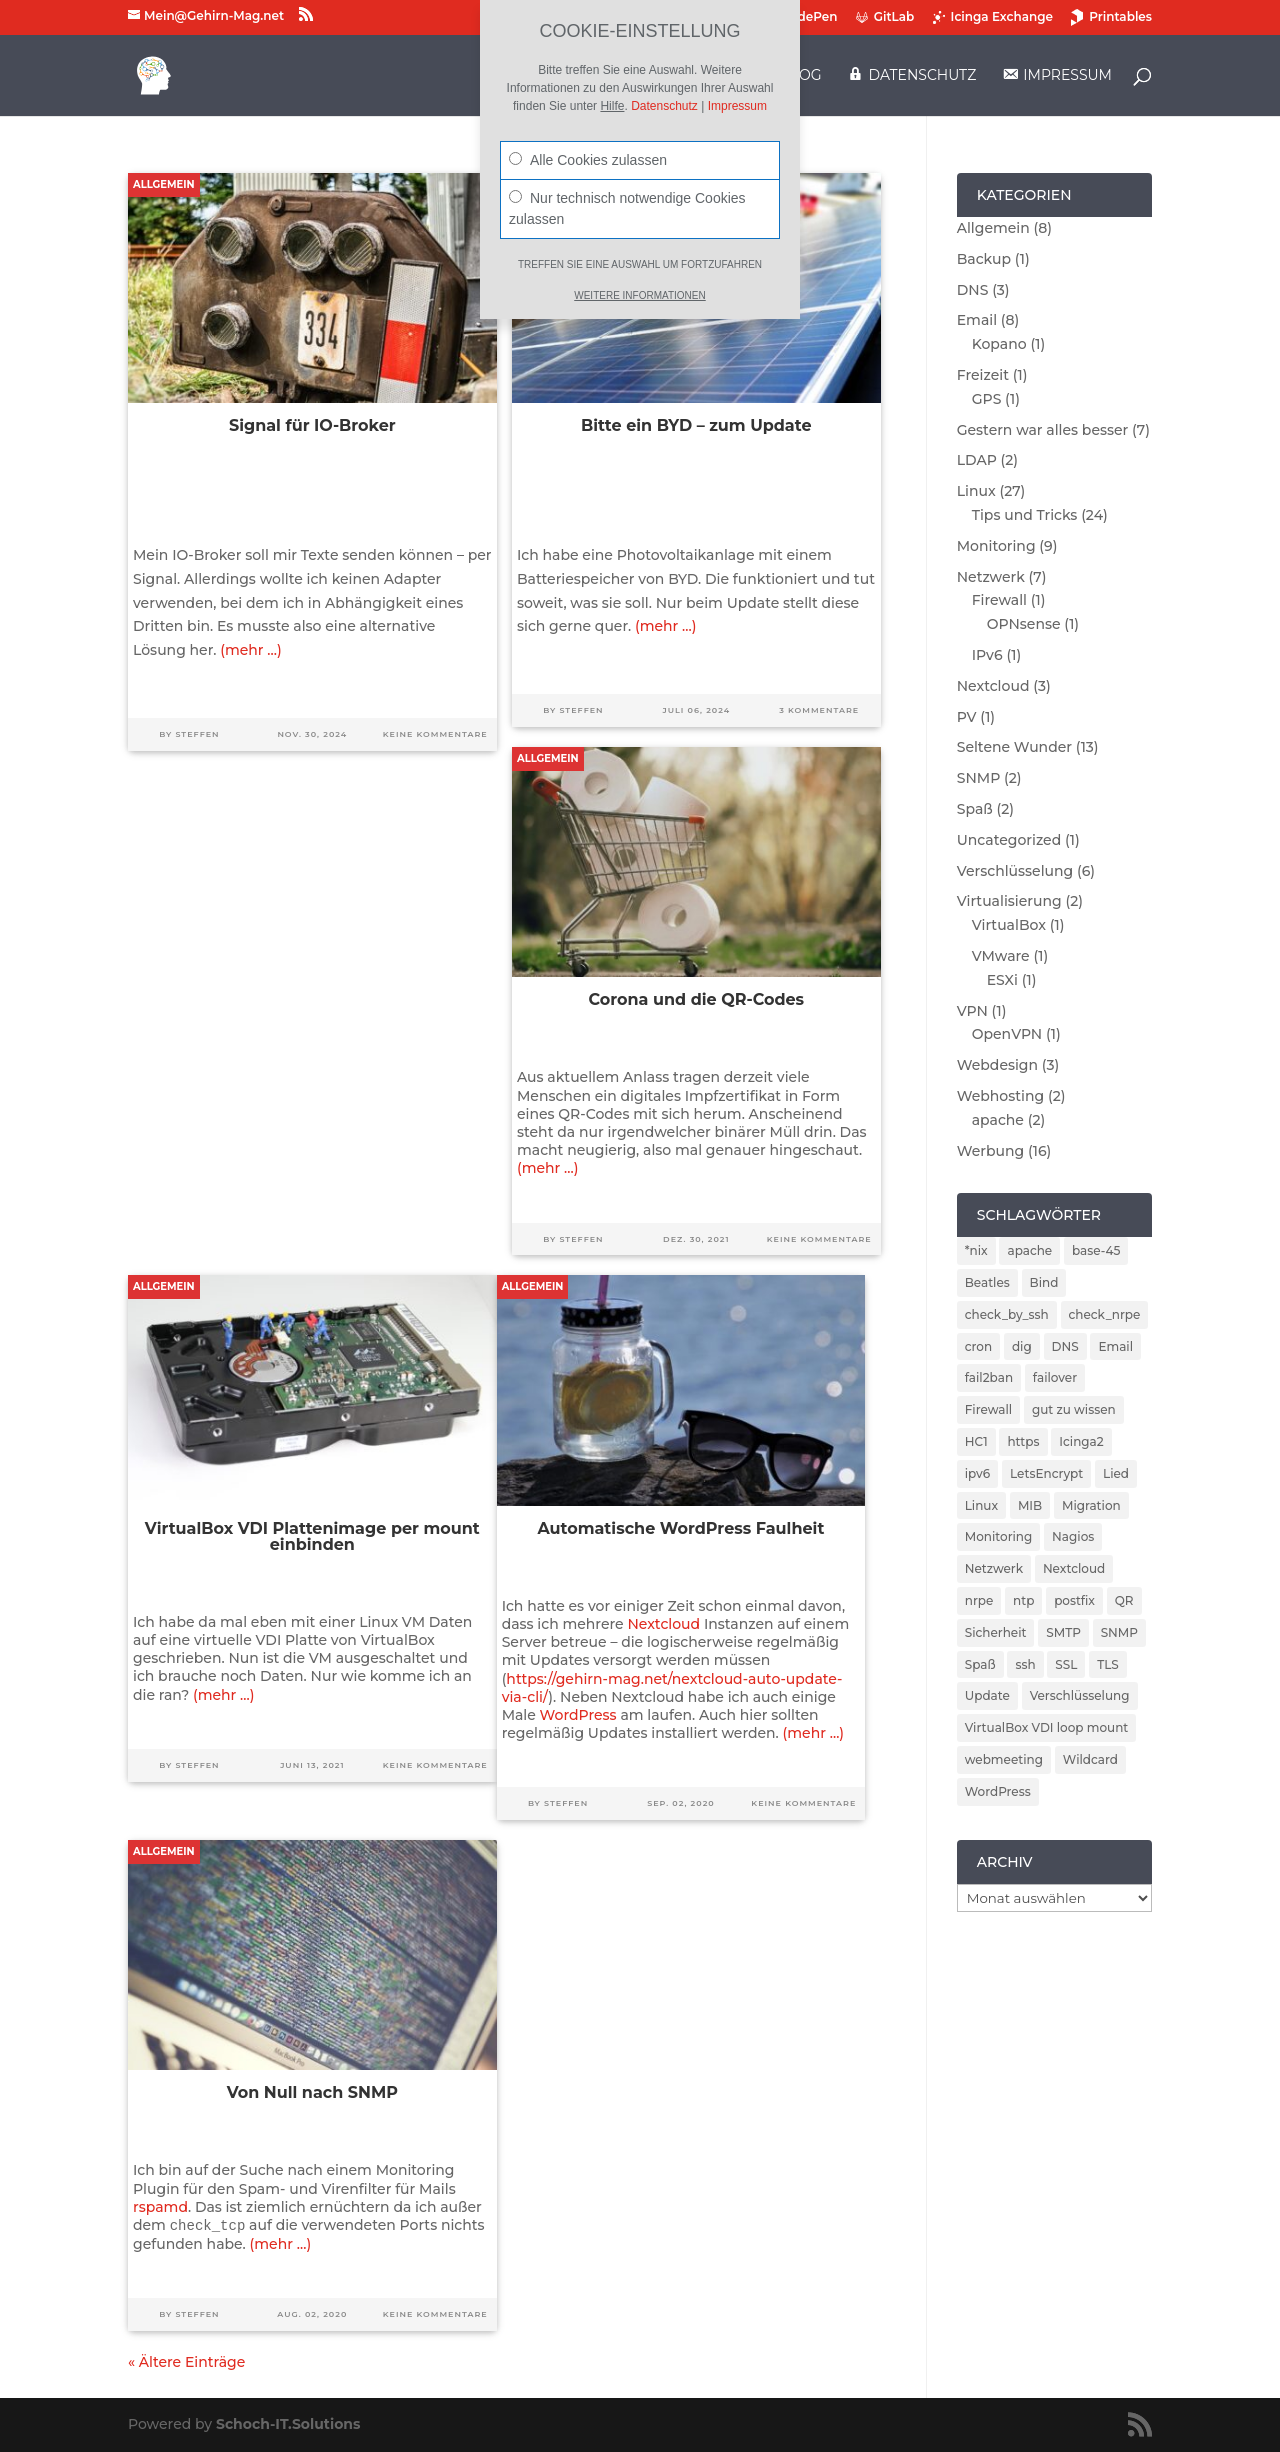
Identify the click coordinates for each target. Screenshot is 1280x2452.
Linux (976, 491)
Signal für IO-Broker (312, 425)
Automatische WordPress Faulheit (680, 1528)
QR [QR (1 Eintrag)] (1124, 1600)
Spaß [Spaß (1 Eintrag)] (980, 1664)
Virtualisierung (1009, 901)
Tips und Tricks (1025, 515)
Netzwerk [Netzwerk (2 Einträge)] (994, 1568)
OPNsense (1024, 624)
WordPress (578, 1715)
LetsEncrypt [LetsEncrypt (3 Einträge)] (1046, 1473)
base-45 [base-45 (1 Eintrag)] (1096, 1250)
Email (977, 320)
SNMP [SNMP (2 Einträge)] (1119, 1632)
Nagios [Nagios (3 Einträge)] (1073, 1536)
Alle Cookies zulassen (588, 160)
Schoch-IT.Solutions (288, 2424)
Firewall (999, 600)
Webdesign (997, 1065)
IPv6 (987, 655)
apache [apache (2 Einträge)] (1029, 1250)
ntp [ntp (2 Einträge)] (1023, 1600)
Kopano (999, 344)
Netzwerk (991, 577)
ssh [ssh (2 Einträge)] (1025, 1664)
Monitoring (996, 546)
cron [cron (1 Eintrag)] (978, 1346)
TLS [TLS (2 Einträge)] (1108, 1664)
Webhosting (1000, 1096)
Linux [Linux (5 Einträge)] (981, 1505)
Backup (984, 259)
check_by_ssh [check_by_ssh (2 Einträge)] (1007, 1314)
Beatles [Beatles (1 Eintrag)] (987, 1282)
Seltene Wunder (1014, 747)
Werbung (990, 1151)
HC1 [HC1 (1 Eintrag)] (976, 1441)
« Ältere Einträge (186, 2362)
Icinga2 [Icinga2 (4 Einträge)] (1081, 1441)
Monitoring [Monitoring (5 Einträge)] (999, 1536)
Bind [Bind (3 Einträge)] (1044, 1282)
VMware (1001, 956)
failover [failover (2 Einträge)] (1055, 1377)
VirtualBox (1009, 925)
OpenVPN (1007, 1034)
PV (967, 717)
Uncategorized (1009, 840)
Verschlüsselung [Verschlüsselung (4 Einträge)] (1080, 1695)
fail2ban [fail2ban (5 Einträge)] (989, 1377)
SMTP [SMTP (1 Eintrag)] (1063, 1632)
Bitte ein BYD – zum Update (696, 425)
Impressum (737, 106)
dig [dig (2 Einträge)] (1022, 1346)
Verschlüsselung (1015, 871)
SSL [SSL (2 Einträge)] (1066, 1664)
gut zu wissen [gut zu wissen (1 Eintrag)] (1074, 1409)
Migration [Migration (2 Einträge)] (1091, 1505)
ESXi (1002, 980)
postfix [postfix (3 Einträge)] (1074, 1600)
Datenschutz (664, 106)
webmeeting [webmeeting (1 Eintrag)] (1004, 1759)
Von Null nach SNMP (312, 2092)
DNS (973, 290)
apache (998, 1120)
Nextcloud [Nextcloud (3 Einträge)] (1074, 1568)
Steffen (197, 734)
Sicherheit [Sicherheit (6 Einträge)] (996, 1632)
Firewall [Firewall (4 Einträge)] (988, 1409)
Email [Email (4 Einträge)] (1115, 1346)
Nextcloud (663, 1624)
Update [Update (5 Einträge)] (987, 1695)
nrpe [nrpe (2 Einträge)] (979, 1600)
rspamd (160, 2207)
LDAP (977, 460)
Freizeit (983, 375)
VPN (972, 1011)
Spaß (975, 809)
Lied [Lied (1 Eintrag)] (1116, 1473)
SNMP (979, 778)
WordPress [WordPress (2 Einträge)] (998, 1791)
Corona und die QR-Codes (697, 999)
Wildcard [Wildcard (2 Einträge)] (1090, 1759)
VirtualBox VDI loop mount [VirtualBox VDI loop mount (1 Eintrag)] (1047, 1727)
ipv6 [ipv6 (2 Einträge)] (978, 1473)
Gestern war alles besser (1043, 430)
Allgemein (164, 184)
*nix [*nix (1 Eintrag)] (976, 1250)
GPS (987, 399)
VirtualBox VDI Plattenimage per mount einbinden (312, 1536)
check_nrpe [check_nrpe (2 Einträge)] (1105, 1314)
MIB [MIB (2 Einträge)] (1030, 1505)
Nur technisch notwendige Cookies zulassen (627, 208)
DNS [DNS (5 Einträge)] (1065, 1346)
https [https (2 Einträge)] (1023, 1441)
